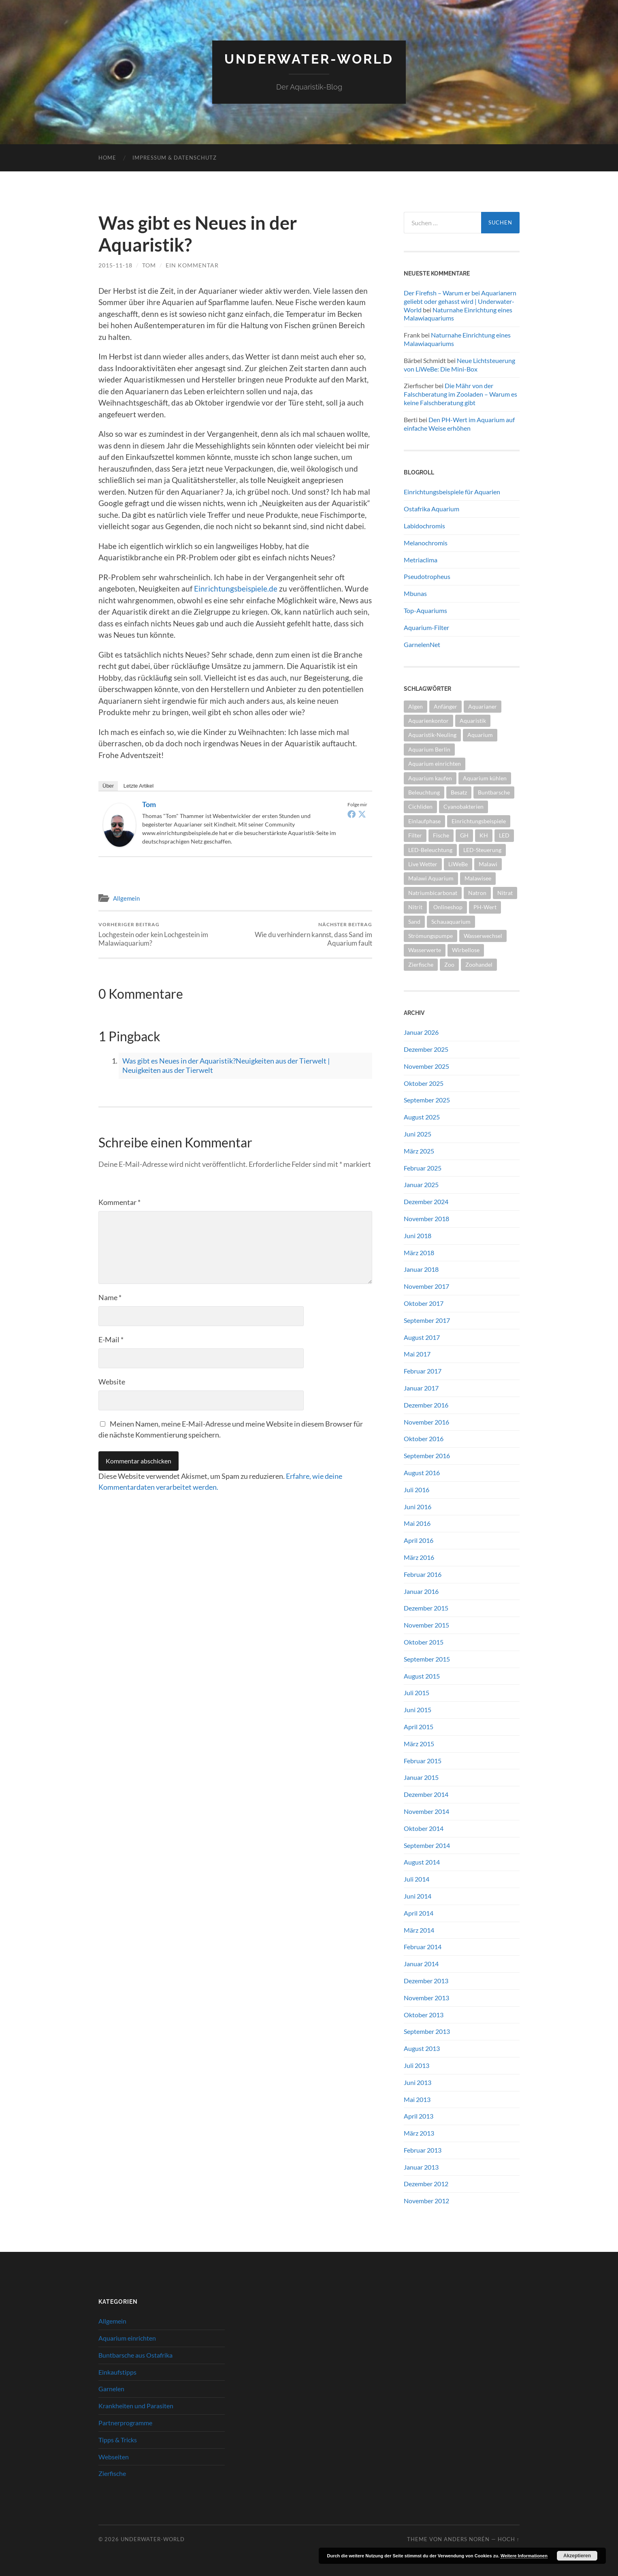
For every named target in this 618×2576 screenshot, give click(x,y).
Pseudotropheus (427, 576)
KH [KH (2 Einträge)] (483, 835)
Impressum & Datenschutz (174, 157)
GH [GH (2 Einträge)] (464, 835)
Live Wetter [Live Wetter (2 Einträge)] (422, 864)
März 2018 (419, 1252)
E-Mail (111, 1339)
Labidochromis (424, 526)
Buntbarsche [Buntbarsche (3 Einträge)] (494, 792)
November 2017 (426, 1286)
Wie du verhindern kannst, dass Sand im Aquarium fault (305, 934)
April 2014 (418, 1913)
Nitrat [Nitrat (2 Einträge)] (505, 892)
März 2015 (419, 1743)
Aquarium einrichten (127, 2338)
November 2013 (426, 1997)
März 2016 (419, 1557)
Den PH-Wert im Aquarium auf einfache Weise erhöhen (459, 424)
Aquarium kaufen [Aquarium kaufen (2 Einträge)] (430, 778)
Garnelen (111, 2388)
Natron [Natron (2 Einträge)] (477, 892)
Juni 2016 (417, 1506)
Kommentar (119, 1202)
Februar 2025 (422, 1168)
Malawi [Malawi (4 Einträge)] (488, 864)
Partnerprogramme (125, 2422)
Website (111, 1381)
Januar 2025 (421, 1184)
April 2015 (418, 1726)
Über (108, 786)
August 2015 (422, 1676)
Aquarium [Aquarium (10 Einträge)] (480, 734)
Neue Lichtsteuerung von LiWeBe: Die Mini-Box (459, 365)
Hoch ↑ (509, 2539)
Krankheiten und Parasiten (135, 2405)
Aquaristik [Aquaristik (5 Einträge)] (473, 720)
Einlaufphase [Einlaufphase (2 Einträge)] (424, 821)
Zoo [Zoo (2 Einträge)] (449, 964)
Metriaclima (420, 560)
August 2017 (422, 1337)
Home (107, 157)
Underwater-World (309, 58)
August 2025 (422, 1117)
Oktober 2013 (423, 2015)
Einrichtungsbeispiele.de (235, 588)
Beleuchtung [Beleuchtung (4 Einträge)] (424, 792)
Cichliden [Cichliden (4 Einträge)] (420, 806)
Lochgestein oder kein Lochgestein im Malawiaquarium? (165, 934)
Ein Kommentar (192, 265)
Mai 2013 (417, 2099)
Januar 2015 (421, 1777)
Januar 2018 (421, 1269)
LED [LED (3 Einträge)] (504, 835)
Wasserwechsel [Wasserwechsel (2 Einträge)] (483, 935)
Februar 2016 (422, 1574)
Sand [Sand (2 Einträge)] (414, 921)
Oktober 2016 (423, 1438)
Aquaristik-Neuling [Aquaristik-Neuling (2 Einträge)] (432, 734)
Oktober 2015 (423, 1642)
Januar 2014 (421, 1963)
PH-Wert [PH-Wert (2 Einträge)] (485, 907)
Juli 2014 (416, 1879)
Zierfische (112, 2473)
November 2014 (426, 1811)
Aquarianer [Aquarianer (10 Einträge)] (482, 706)
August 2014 (422, 1862)
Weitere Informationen (524, 2555)
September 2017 (427, 1320)
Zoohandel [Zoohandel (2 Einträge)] (478, 964)
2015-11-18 (115, 265)
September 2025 (427, 1100)
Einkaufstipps (117, 2372)
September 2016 (427, 1455)
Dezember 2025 (426, 1049)
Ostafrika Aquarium (431, 509)
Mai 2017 (417, 1354)
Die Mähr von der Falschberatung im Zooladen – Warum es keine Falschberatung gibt (460, 394)
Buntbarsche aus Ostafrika (135, 2355)
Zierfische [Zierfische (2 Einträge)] (420, 964)
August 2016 (422, 1472)
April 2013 (418, 2116)
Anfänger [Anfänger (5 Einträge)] (445, 706)
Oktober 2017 (423, 1303)
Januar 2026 (421, 1032)
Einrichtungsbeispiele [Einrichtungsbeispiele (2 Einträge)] (479, 821)
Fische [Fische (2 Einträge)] (441, 835)
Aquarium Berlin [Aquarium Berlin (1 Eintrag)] (429, 749)
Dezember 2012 (426, 2183)
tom (149, 265)
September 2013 (427, 2031)
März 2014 (419, 1930)
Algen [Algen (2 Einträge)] (415, 706)
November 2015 (426, 1625)
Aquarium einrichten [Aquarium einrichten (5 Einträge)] (434, 763)
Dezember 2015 (426, 1608)
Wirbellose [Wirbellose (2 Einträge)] (465, 949)
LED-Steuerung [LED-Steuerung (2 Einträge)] (482, 849)
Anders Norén (467, 2539)
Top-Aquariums (425, 610)
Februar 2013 (422, 2150)
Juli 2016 (416, 1489)
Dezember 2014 (426, 1794)
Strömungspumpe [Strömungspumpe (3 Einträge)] (430, 935)
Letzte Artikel (138, 786)
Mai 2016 (417, 1523)
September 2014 (427, 1845)
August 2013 (422, 2048)
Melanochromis (426, 543)
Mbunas (415, 593)
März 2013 (419, 2133)
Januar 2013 (421, 2167)
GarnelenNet (422, 644)
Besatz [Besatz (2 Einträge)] (459, 792)
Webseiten (113, 2457)
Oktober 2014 (423, 1828)
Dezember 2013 (426, 1980)
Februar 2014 (422, 1946)
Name (109, 1297)
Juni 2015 (417, 1709)
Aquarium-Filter (426, 627)
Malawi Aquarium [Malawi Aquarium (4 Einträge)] (431, 878)
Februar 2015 (422, 1760)
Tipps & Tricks (117, 2440)
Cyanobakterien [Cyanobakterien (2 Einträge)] (463, 806)
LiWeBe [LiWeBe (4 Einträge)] (458, 864)
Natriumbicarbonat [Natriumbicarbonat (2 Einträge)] (432, 892)
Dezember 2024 (426, 1201)
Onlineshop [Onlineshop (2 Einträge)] (447, 907)
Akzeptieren (577, 2556)
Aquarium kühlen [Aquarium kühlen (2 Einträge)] (485, 778)
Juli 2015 (416, 1692)
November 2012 (426, 2200)
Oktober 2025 (423, 1083)
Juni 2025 (417, 1134)
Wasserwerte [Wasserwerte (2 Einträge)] (424, 949)
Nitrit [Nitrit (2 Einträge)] (415, 907)
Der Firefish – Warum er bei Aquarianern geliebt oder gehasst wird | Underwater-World (460, 301)
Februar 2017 (422, 1371)
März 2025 (419, 1151)
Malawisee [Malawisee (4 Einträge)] (478, 878)
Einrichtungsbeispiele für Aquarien (452, 492)
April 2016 (418, 1540)
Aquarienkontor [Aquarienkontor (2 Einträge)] (428, 720)
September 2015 (427, 1659)
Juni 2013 (417, 2082)
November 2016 (426, 1422)
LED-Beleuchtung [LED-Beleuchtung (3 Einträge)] (430, 849)
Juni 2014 (417, 1896)
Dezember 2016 (426, 1405)
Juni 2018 (417, 1235)
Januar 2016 (421, 1591)
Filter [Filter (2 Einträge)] (415, 835)
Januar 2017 (421, 1388)
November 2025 (426, 1066)
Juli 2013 (416, 2065)
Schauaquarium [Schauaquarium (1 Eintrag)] (451, 921)
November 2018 (426, 1218)
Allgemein (126, 898)
